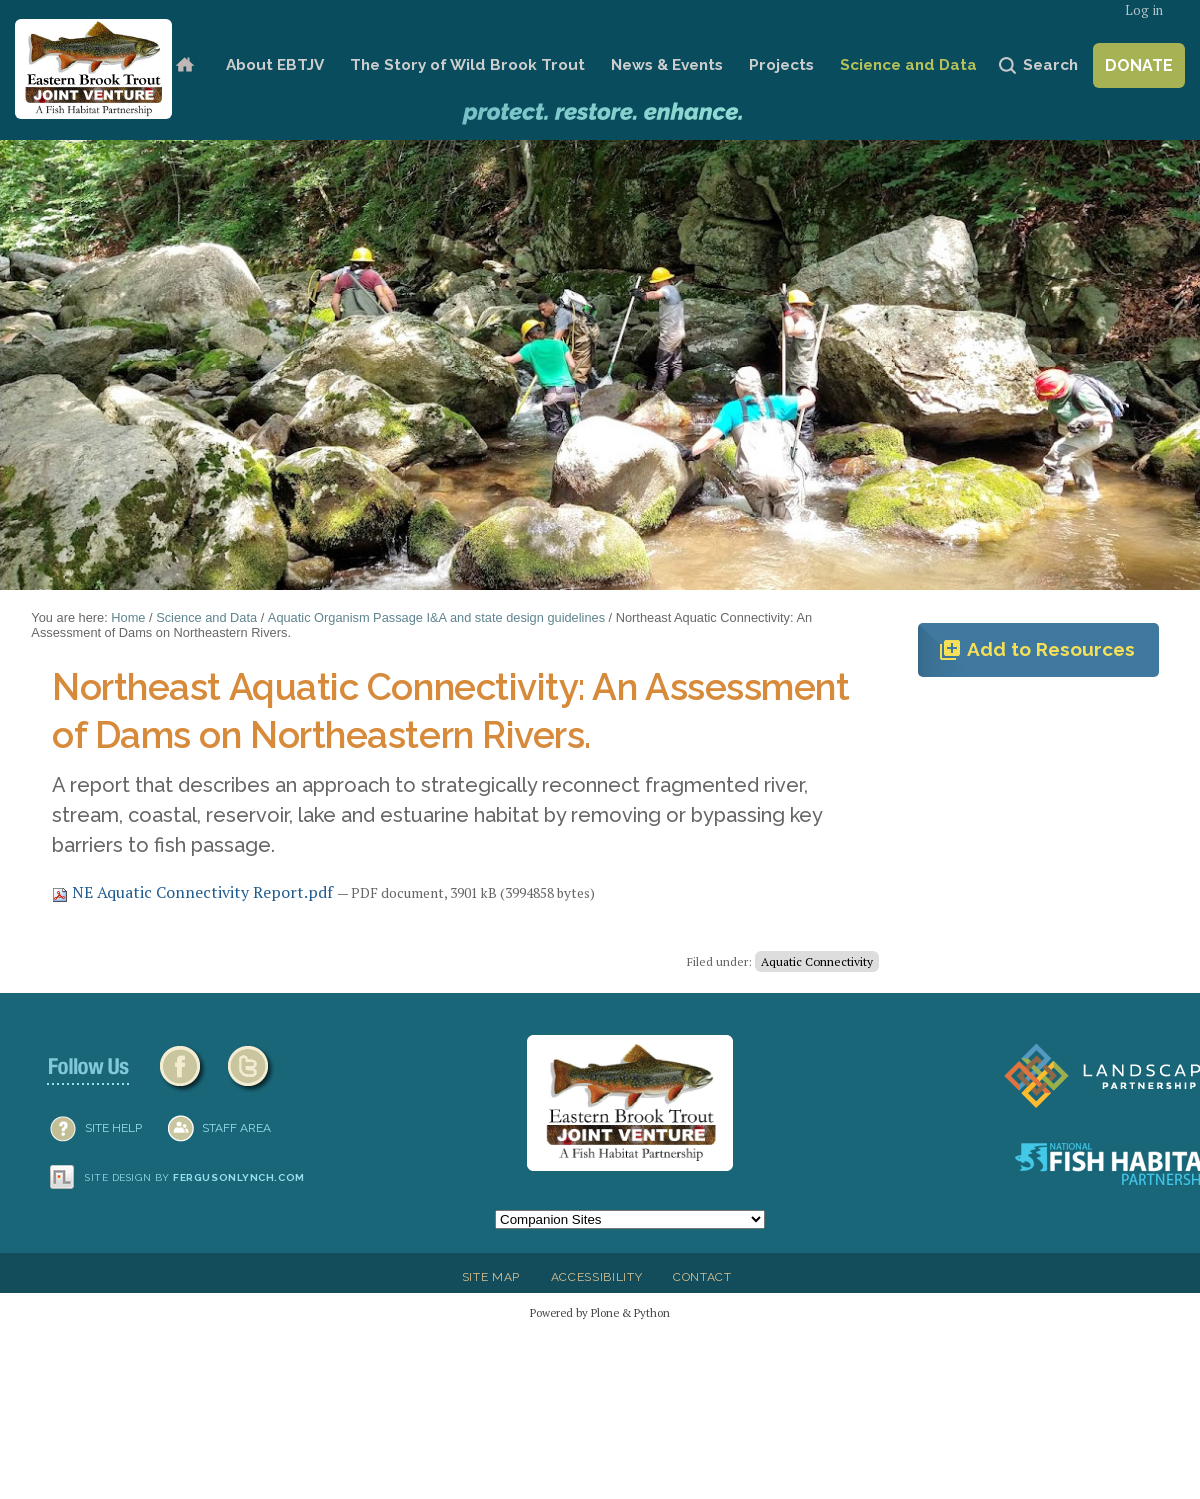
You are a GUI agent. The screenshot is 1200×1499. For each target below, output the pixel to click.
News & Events (667, 65)
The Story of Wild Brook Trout (467, 65)
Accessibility (597, 1277)
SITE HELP (113, 1128)
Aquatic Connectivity (817, 961)
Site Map (491, 1277)
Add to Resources (1036, 650)
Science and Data (908, 65)
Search (1050, 65)
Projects (781, 65)
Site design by (195, 1177)
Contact (702, 1277)
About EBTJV (275, 65)
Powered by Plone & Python (600, 1312)
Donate (1139, 65)
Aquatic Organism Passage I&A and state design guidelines (436, 617)
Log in (1144, 10)
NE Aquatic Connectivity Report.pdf (194, 892)
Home (184, 65)
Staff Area (236, 1128)
